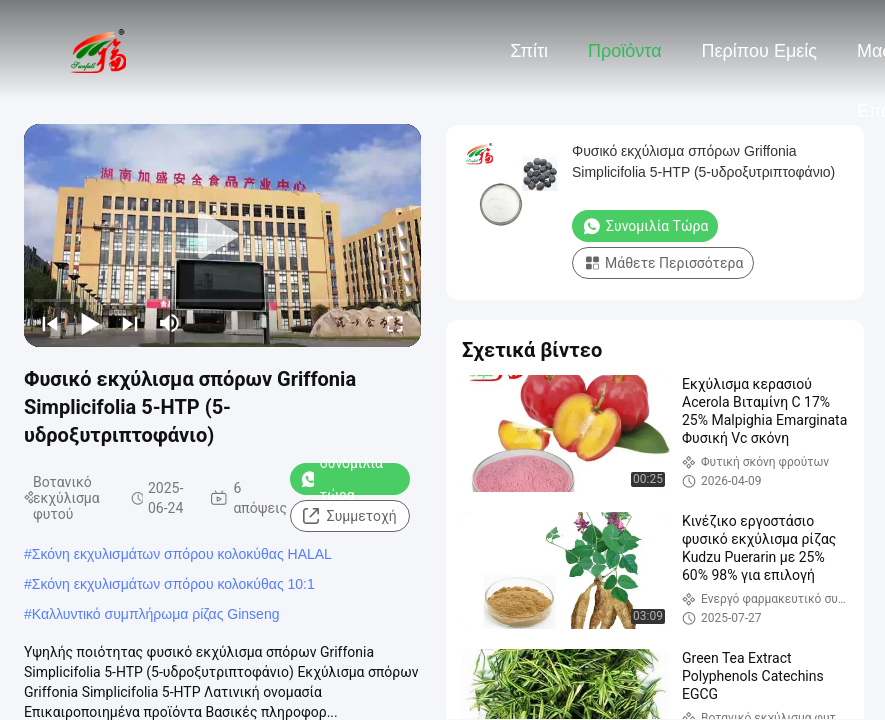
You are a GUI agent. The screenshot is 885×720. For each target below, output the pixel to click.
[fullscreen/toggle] (395, 323)
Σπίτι (529, 51)
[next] (130, 323)
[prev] (50, 323)
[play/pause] (90, 323)
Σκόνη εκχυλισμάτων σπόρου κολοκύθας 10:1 (173, 584)
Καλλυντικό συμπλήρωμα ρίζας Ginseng (156, 614)
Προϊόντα (625, 51)
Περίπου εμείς (759, 51)
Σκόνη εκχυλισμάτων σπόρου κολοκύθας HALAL (182, 554)
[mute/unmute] (170, 323)
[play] (223, 236)
